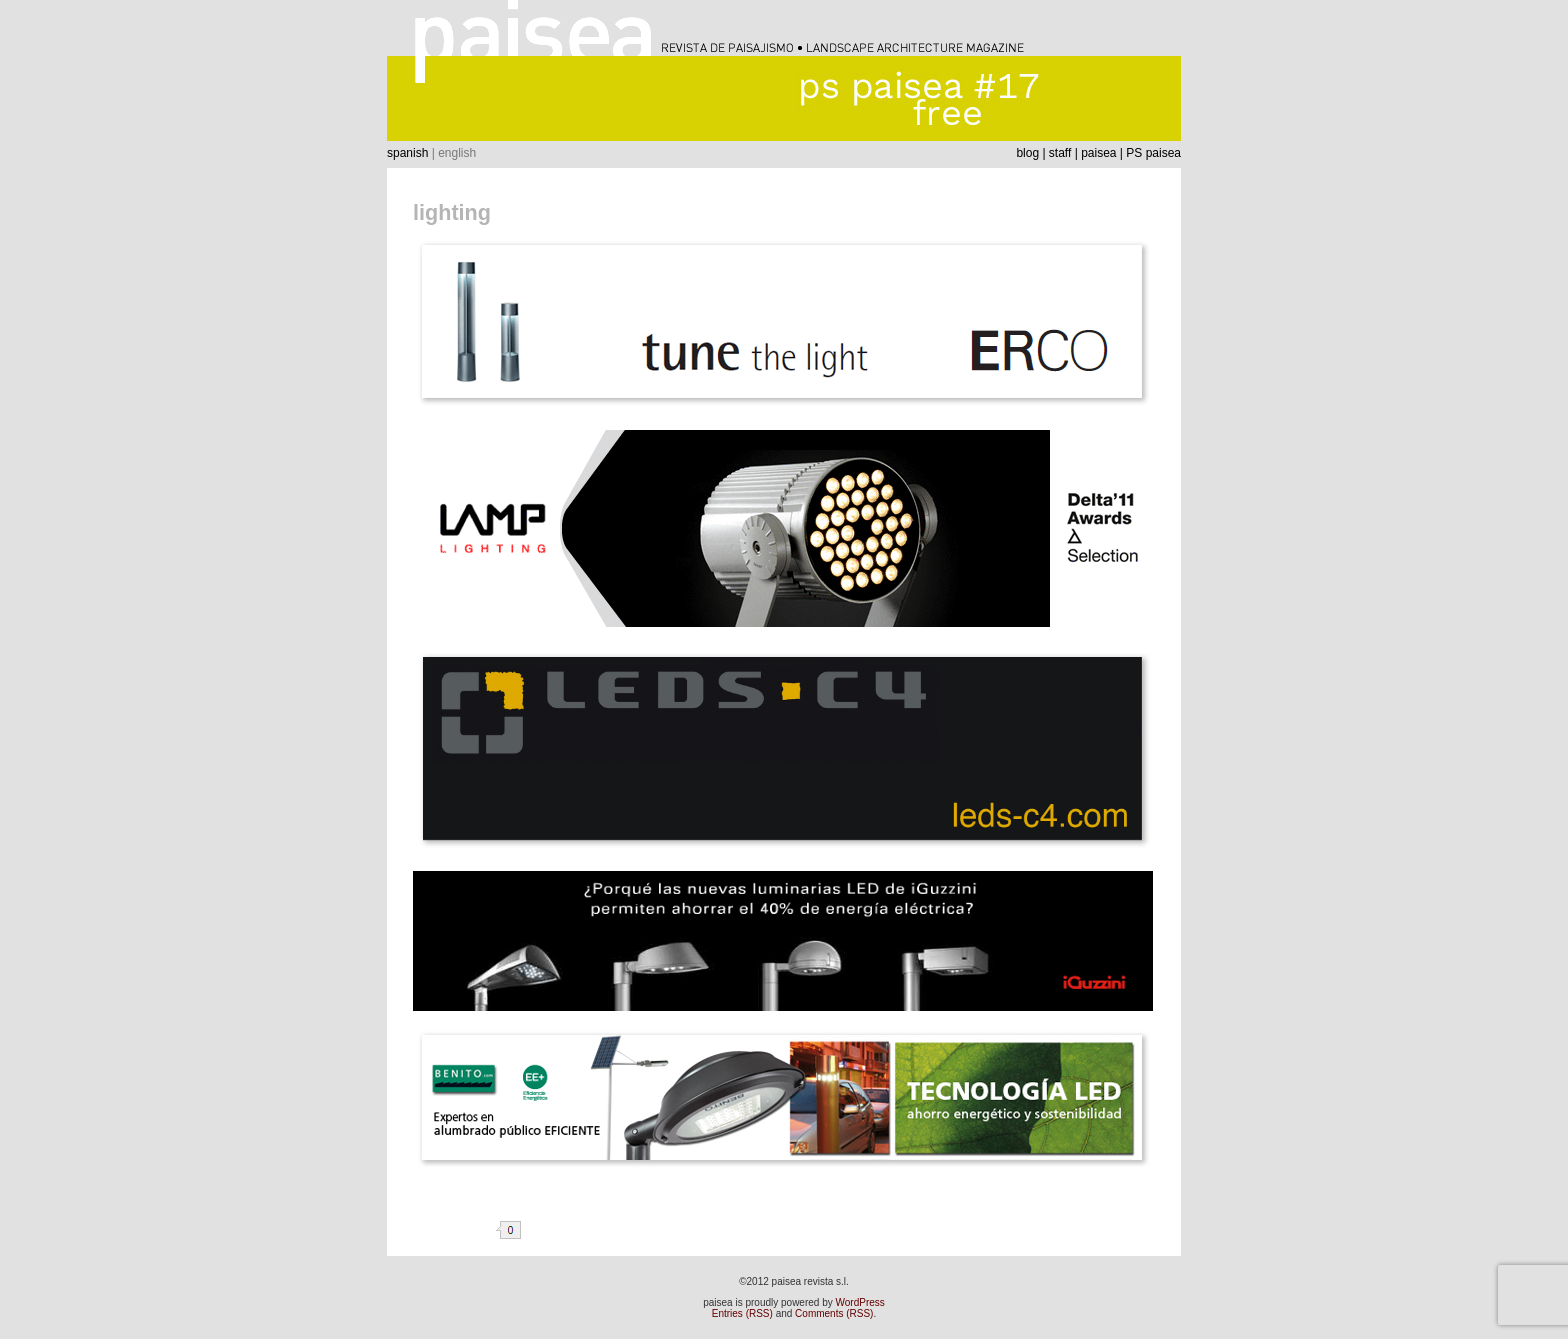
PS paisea (1153, 153)
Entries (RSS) (742, 1313)
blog (1027, 153)
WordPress (860, 1302)
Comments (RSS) (834, 1313)
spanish (407, 153)
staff (1060, 153)
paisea (1098, 153)
